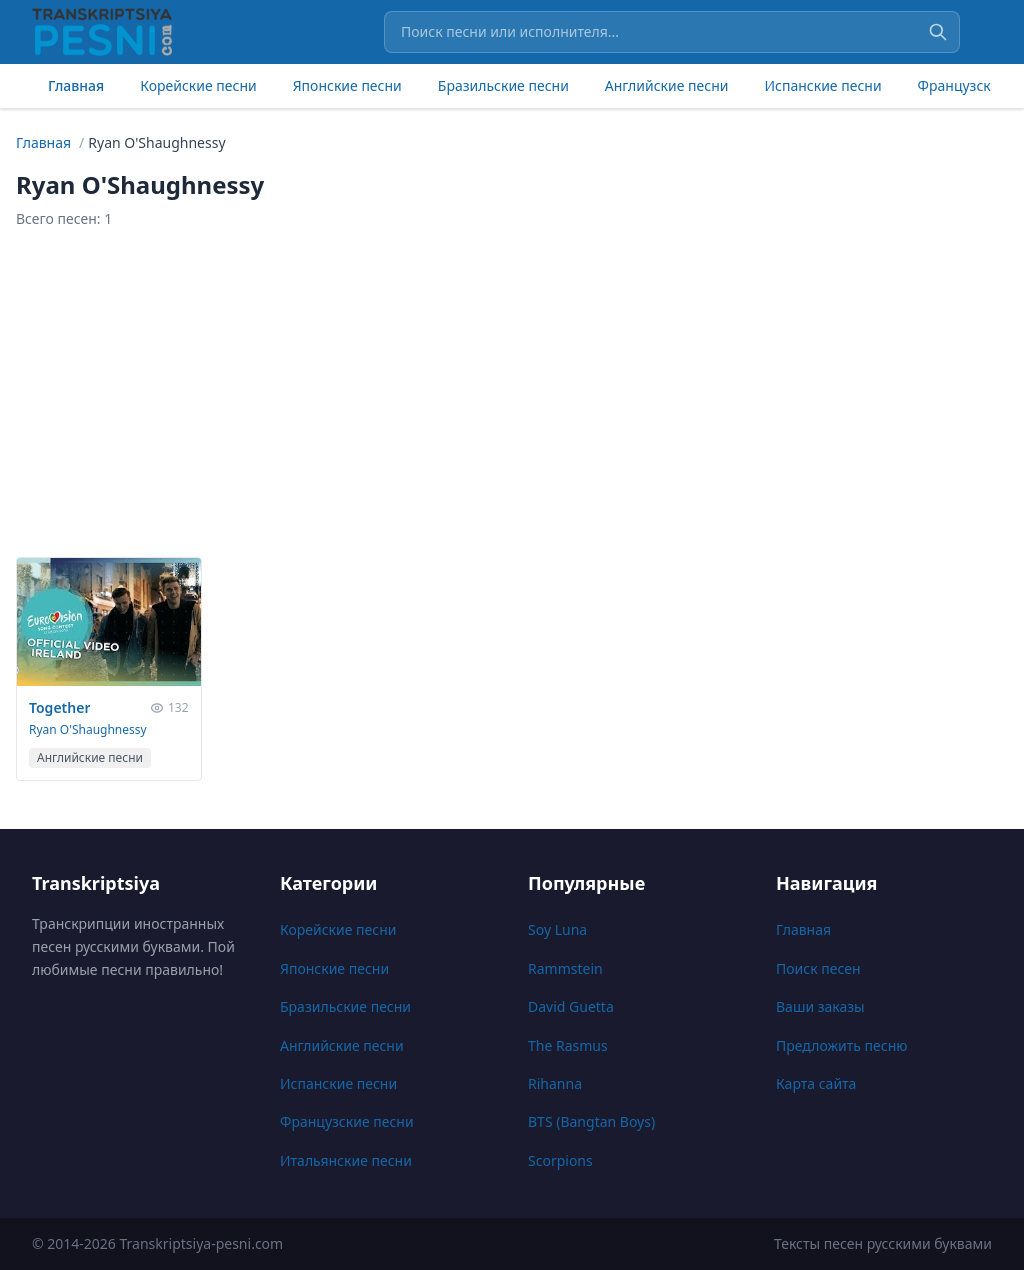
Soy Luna (557, 929)
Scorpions (560, 1160)
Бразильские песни (503, 85)
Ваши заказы (820, 1006)
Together (59, 707)
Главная (76, 85)
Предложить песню (841, 1045)
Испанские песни (822, 85)
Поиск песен (818, 968)
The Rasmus (568, 1045)
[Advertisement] (512, 393)
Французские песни (347, 1121)
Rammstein (565, 968)
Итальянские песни (346, 1160)
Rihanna (555, 1083)
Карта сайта (816, 1083)
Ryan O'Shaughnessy (88, 729)
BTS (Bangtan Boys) (591, 1121)
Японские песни (347, 85)
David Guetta (571, 1006)
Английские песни (667, 85)
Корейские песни (198, 85)
